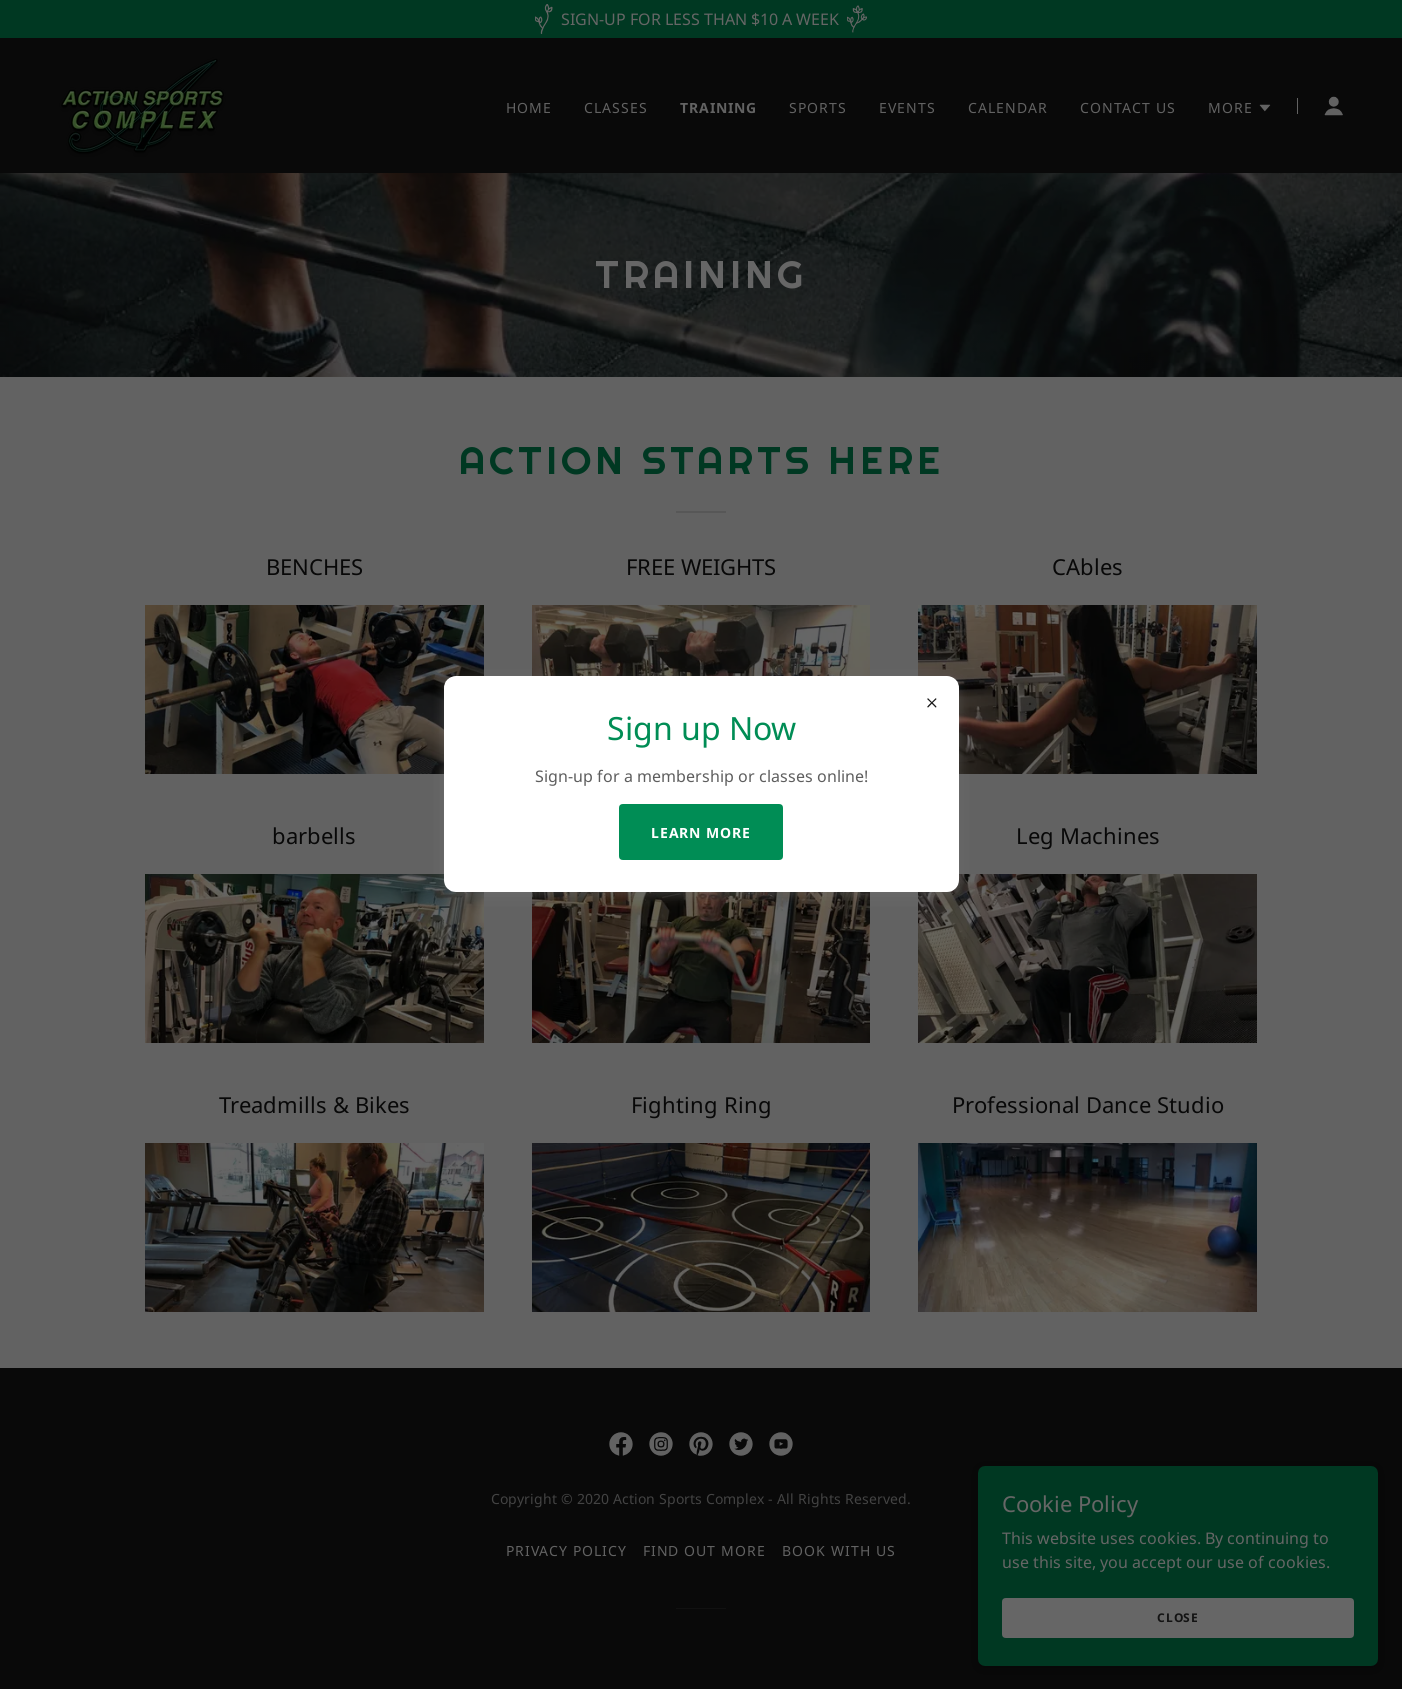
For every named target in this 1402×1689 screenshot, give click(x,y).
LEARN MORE (701, 832)
